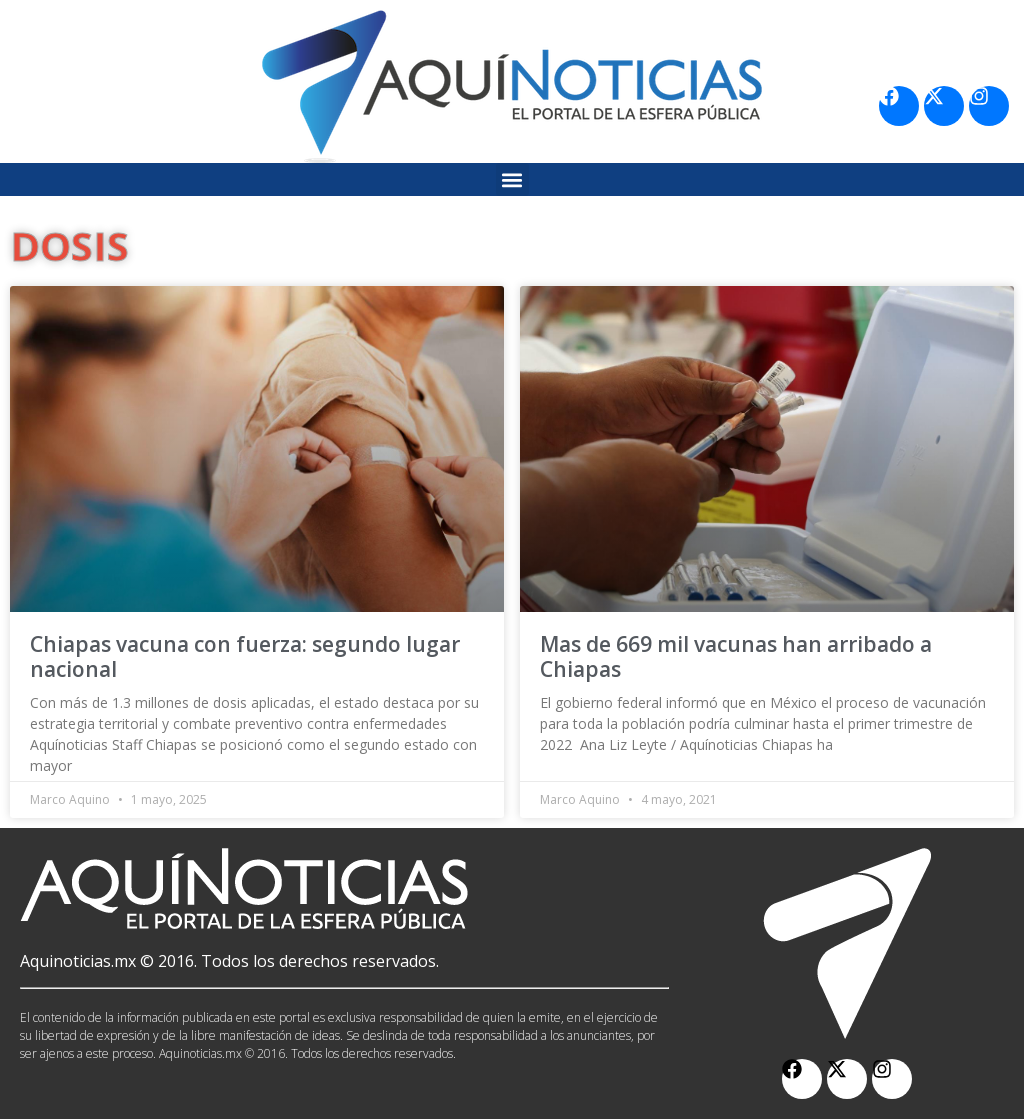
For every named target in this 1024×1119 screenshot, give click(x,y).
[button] (512, 179)
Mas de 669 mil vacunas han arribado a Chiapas (736, 656)
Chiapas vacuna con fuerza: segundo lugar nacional (245, 656)
